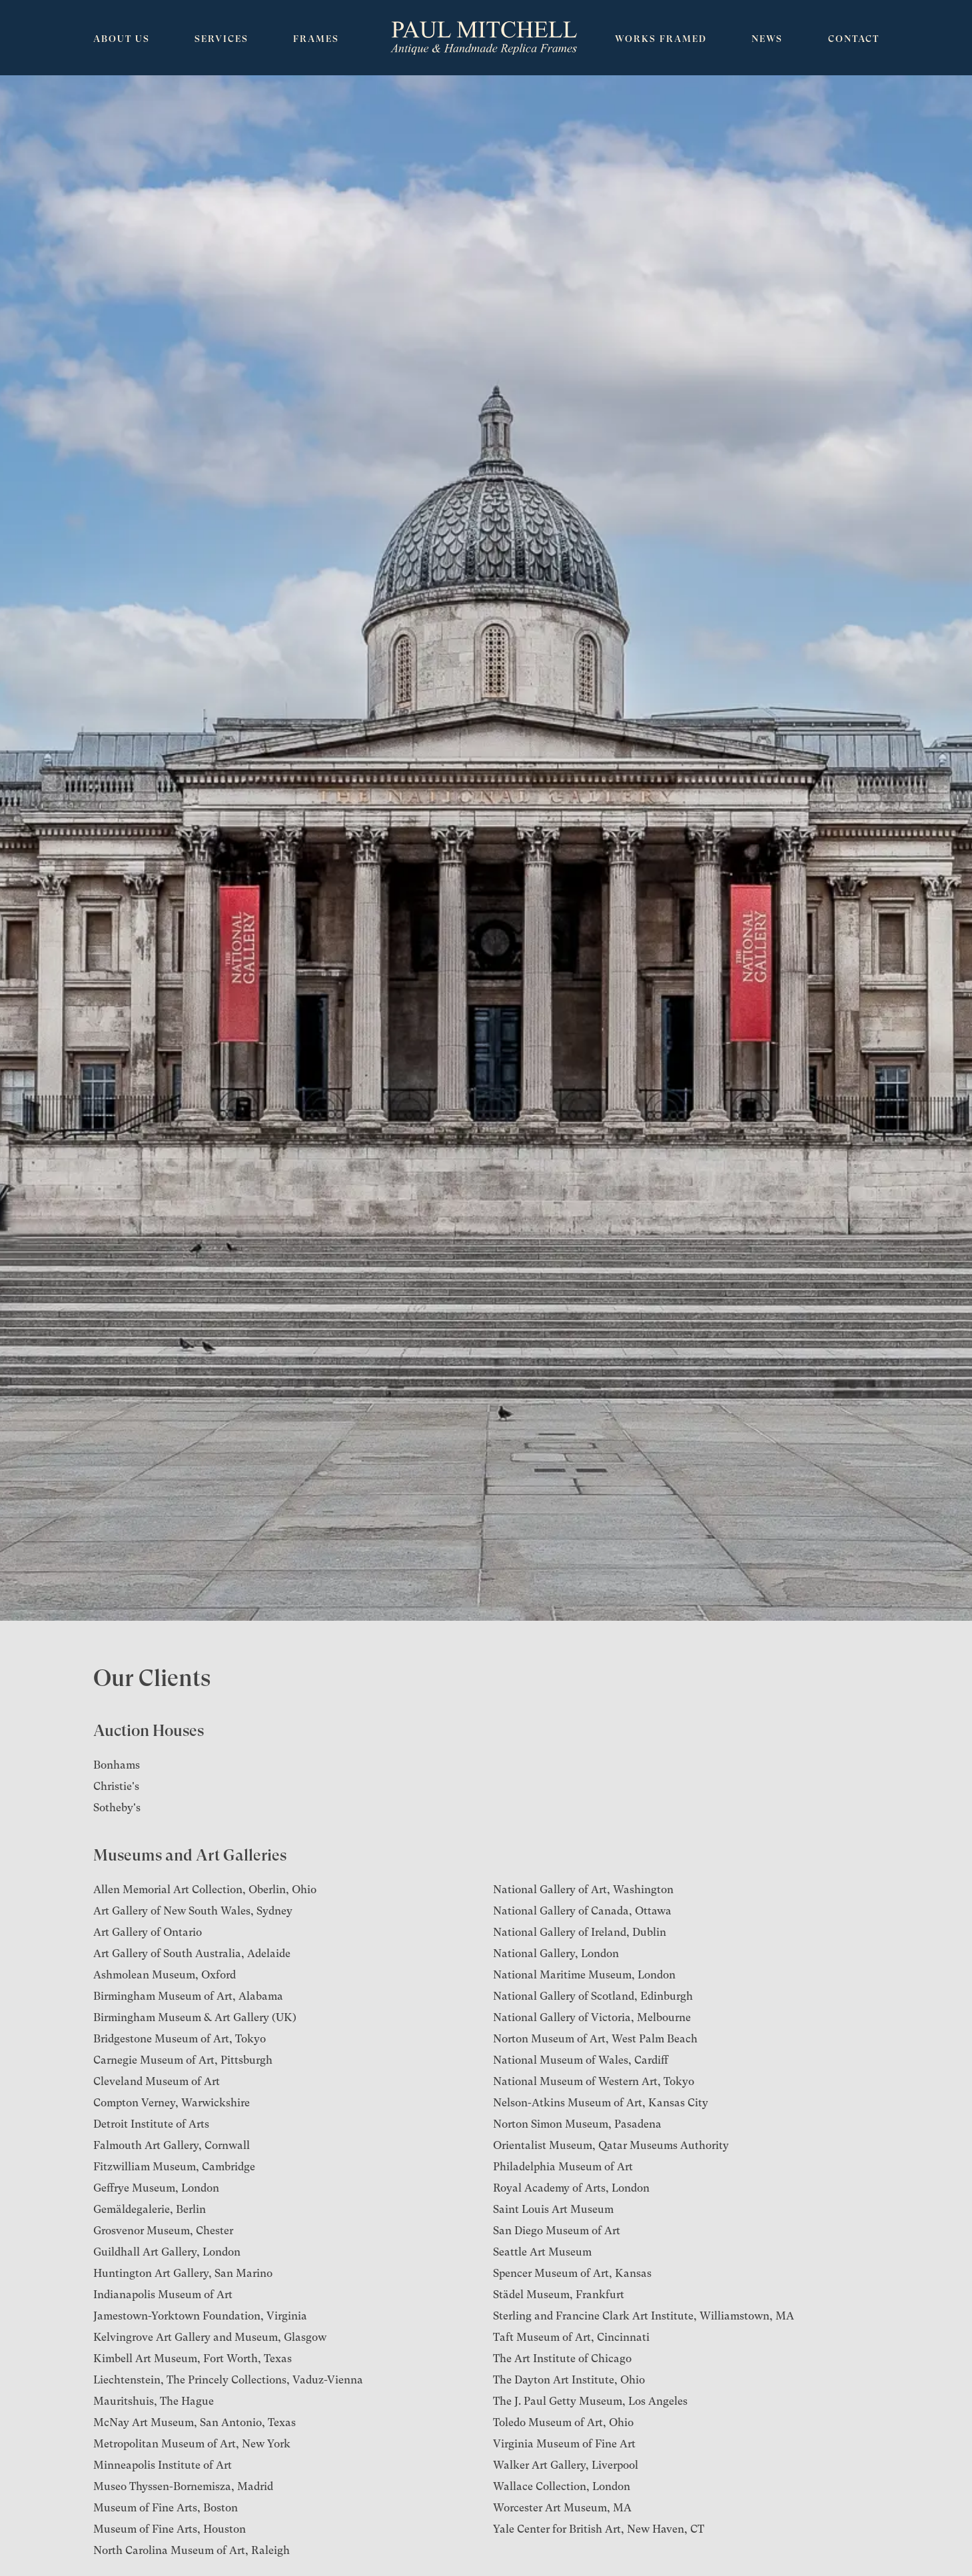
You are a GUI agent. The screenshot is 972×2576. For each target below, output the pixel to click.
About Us (121, 38)
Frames (316, 38)
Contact (853, 38)
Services (221, 38)
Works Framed (661, 38)
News (767, 38)
